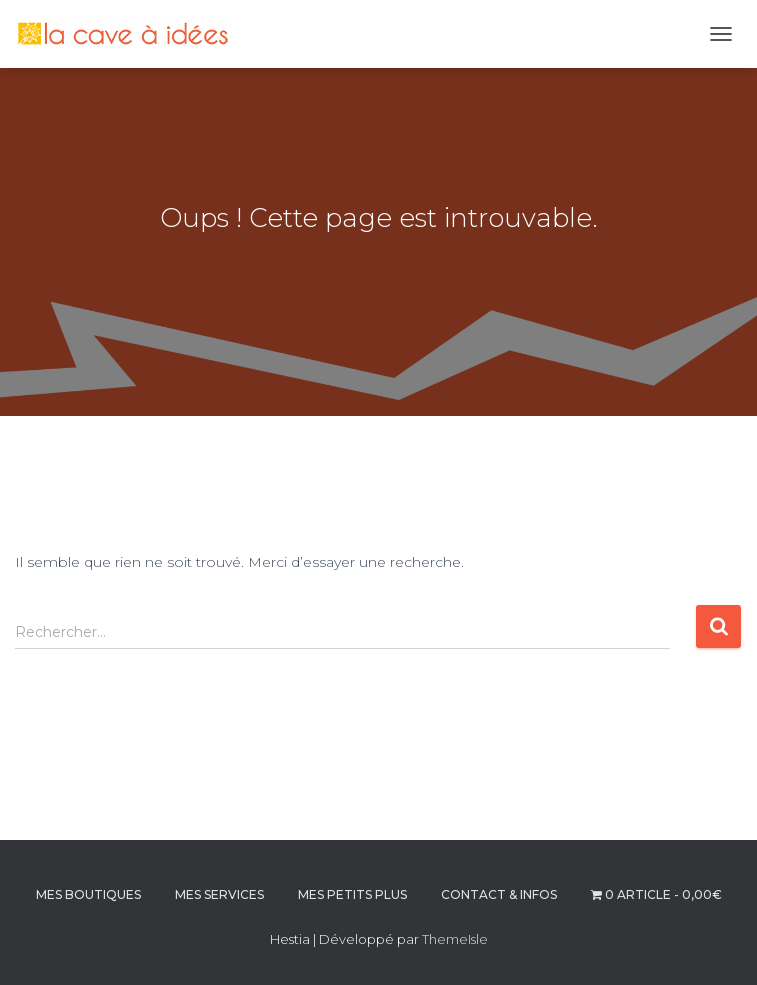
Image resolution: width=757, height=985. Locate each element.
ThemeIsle (455, 939)
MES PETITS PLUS (352, 894)
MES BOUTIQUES (88, 894)
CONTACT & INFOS (499, 894)
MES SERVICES (219, 894)
